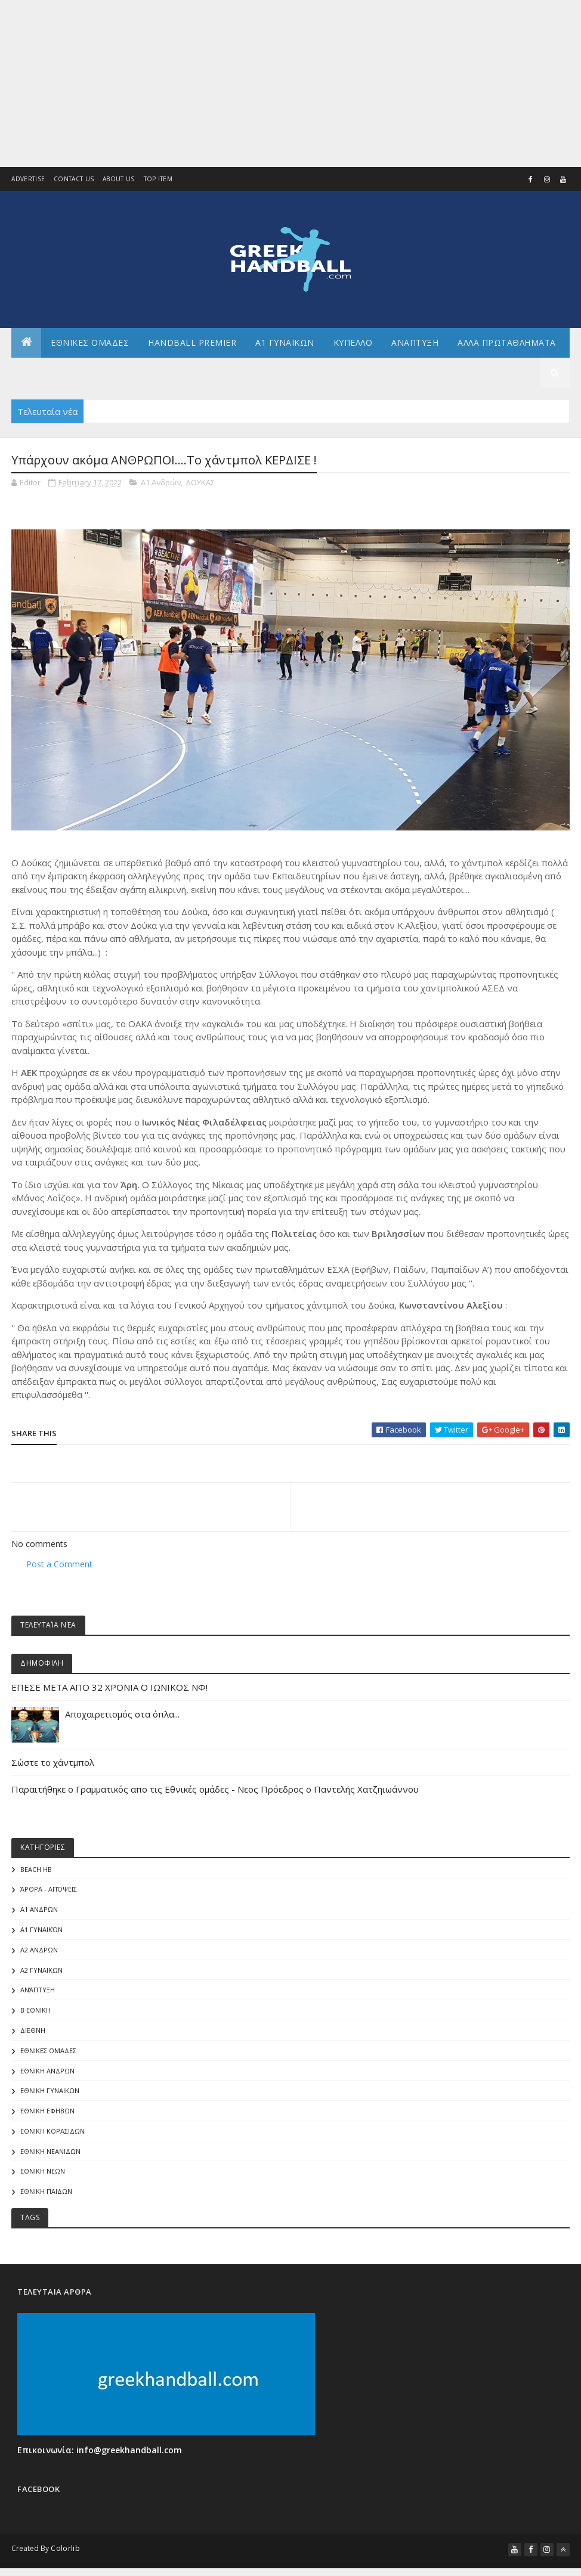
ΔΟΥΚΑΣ (200, 494)
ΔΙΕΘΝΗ (32, 2041)
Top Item (158, 179)
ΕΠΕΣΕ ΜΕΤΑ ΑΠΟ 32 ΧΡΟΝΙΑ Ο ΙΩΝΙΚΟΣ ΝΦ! (109, 1698)
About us (118, 179)
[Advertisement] (290, 83)
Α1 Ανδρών (161, 494)
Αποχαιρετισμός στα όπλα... (123, 1725)
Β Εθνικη (35, 2021)
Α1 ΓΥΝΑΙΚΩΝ (284, 351)
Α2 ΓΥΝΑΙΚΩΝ (41, 1981)
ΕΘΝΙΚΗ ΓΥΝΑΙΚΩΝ (49, 2102)
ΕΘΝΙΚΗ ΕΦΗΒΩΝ (47, 2122)
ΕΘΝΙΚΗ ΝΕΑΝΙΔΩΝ (50, 2162)
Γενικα (118, 381)
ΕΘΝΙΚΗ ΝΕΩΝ (42, 2182)
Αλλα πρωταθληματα (507, 351)
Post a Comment (59, 1575)
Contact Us (74, 179)
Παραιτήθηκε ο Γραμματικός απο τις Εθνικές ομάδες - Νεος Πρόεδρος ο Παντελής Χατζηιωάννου (215, 1800)
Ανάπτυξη (37, 2001)
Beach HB (36, 1880)
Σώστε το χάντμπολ (52, 1774)
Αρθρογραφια (52, 381)
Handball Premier (192, 351)
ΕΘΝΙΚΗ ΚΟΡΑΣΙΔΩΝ (52, 2142)
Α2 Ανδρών (39, 1961)
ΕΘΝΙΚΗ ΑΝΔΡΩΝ (47, 2082)
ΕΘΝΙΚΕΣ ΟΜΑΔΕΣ (90, 351)
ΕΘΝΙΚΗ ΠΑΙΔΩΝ (46, 2203)
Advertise (28, 179)
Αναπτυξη (414, 351)
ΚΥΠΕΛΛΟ (353, 351)
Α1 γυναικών (41, 1940)
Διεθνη (170, 381)
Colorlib (65, 2560)
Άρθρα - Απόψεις (48, 1900)
